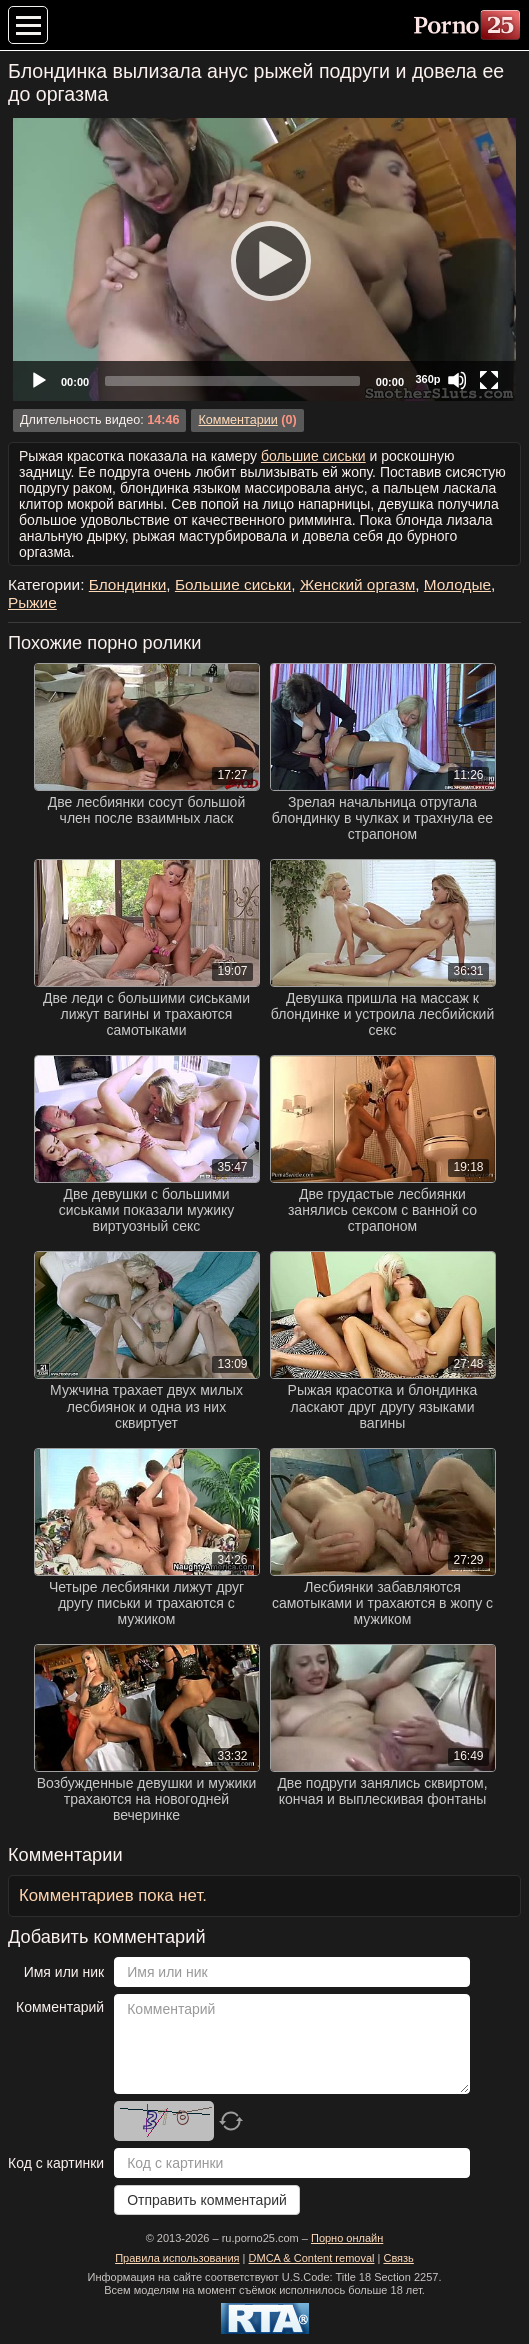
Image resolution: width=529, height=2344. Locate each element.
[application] (264, 259)
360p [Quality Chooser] (427, 379)
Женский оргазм (357, 584)
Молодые (457, 584)
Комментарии (237, 420)
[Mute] (457, 380)
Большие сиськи (233, 584)
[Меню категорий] (28, 25)
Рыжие (32, 602)
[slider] (232, 381)
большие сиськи (313, 456)
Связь (398, 2258)
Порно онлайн (347, 2238)
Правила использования (177, 2258)
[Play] (265, 260)
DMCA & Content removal (312, 2258)
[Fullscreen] (489, 380)
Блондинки (128, 584)
